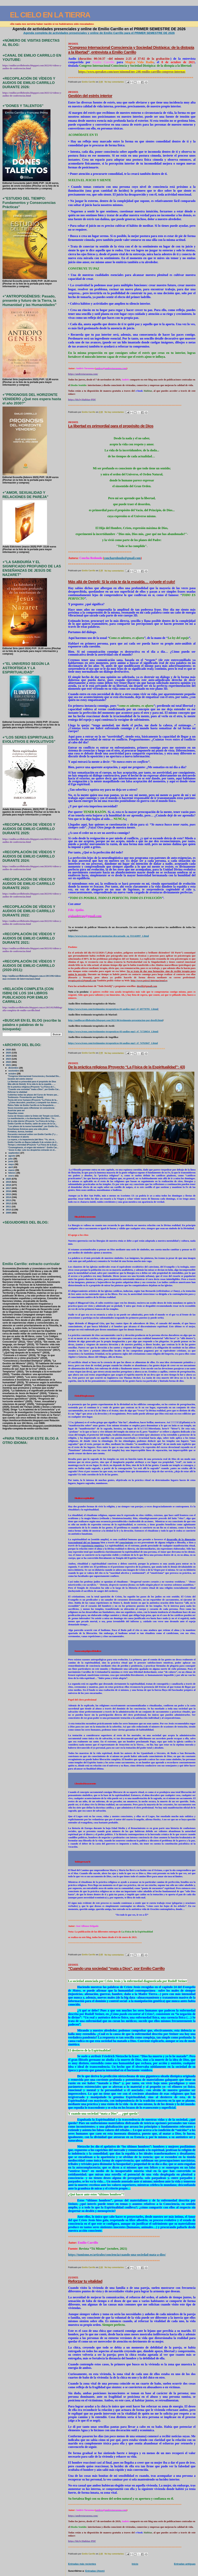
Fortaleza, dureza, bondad (20, 1132)
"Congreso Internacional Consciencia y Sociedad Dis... (34, 1076)
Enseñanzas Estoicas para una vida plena (28, 1129)
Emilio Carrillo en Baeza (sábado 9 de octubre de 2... (33, 1142)
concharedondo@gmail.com (122, 558)
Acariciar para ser (16, 1110)
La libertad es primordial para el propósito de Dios (110, 426)
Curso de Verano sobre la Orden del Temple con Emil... (34, 1116)
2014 (9, 1197)
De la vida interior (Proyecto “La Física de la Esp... (32, 1121)
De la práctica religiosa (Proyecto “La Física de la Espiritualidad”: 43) (126, 1067)
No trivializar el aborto (18, 1137)
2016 (9, 1191)
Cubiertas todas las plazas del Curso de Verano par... (33, 1095)
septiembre (14, 1153)
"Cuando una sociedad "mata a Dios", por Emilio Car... (34, 1089)
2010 (9, 1209)
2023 (9, 1058)
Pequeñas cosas (16, 1113)
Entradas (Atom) (95, 2570)
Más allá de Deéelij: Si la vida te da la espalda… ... (31, 1084)
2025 (9, 1052)
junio (11, 1161)
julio (10, 1158)
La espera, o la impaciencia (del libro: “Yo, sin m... (32, 1139)
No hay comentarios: (115, 82)
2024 (9, 1055)
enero (11, 1176)
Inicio (135, 2563)
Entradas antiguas (184, 2563)
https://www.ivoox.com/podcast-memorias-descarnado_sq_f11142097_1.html (108, 936)
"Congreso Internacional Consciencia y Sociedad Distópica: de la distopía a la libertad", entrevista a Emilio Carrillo (131, 49)
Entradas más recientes (82, 2563)
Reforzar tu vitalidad (85, 2281)
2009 (9, 1212)
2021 (9, 1065)
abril (10, 1167)
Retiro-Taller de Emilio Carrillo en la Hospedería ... (32, 1105)
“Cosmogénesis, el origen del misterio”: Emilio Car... (33, 1147)
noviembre (14, 1071)
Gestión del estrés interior (90, 95)
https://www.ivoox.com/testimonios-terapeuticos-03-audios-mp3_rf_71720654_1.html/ (113, 1031)
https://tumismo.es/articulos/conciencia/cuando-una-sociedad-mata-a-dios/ (117, 2254)
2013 (9, 1200)
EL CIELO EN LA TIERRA (50, 15)
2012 (9, 1203)
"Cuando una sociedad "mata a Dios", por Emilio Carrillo (116, 1968)
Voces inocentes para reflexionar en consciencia (31, 1108)
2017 (9, 1188)
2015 (9, 1194)
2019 (9, 1182)
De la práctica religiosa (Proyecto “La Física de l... (32, 1087)
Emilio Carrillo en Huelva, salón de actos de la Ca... (32, 1124)
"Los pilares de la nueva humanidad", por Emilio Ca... (33, 1126)
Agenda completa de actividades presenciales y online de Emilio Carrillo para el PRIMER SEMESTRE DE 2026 (99, 32)
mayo (11, 1164)
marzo (11, 1170)
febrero (12, 1173)
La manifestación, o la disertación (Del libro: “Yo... (32, 1118)
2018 (9, 1185)
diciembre (13, 1068)
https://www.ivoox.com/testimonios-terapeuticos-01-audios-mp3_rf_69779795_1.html (113, 1009)
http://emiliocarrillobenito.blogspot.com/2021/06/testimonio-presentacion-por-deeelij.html (115, 1020)
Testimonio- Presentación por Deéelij (25, 1097)
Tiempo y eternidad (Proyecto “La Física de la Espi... (33, 1145)
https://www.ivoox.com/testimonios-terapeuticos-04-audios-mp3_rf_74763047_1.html (113, 1043)
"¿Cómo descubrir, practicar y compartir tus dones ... (33, 1102)
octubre (12, 1073)
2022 (9, 1062)
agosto (12, 1156)
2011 (9, 1206)
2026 (9, 1049)
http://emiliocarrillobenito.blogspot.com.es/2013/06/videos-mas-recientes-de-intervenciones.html (32, 977)
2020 (9, 1178)
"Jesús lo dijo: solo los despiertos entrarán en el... (32, 1150)
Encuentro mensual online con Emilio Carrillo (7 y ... (33, 1134)
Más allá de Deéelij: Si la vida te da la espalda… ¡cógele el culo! (121, 581)
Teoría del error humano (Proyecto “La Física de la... (33, 1100)
